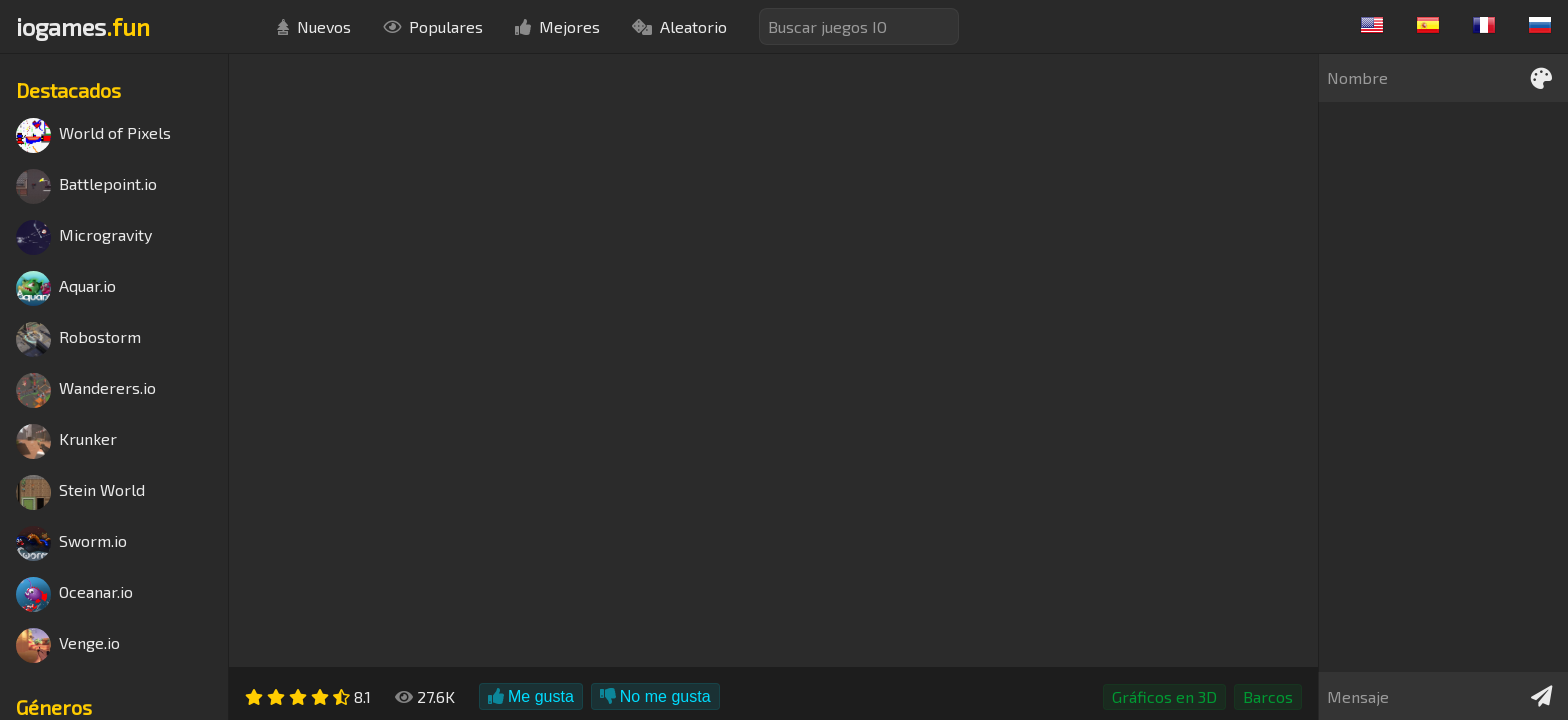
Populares (433, 26)
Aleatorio (679, 26)
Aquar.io (66, 288)
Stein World (80, 492)
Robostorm (78, 339)
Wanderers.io (86, 390)
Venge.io (68, 645)
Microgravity (84, 237)
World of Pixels (93, 135)
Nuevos (314, 26)
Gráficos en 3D (1164, 696)
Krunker (66, 441)
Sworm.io (71, 543)
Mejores (557, 26)
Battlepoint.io (86, 186)
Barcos (1268, 696)
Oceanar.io (74, 594)
